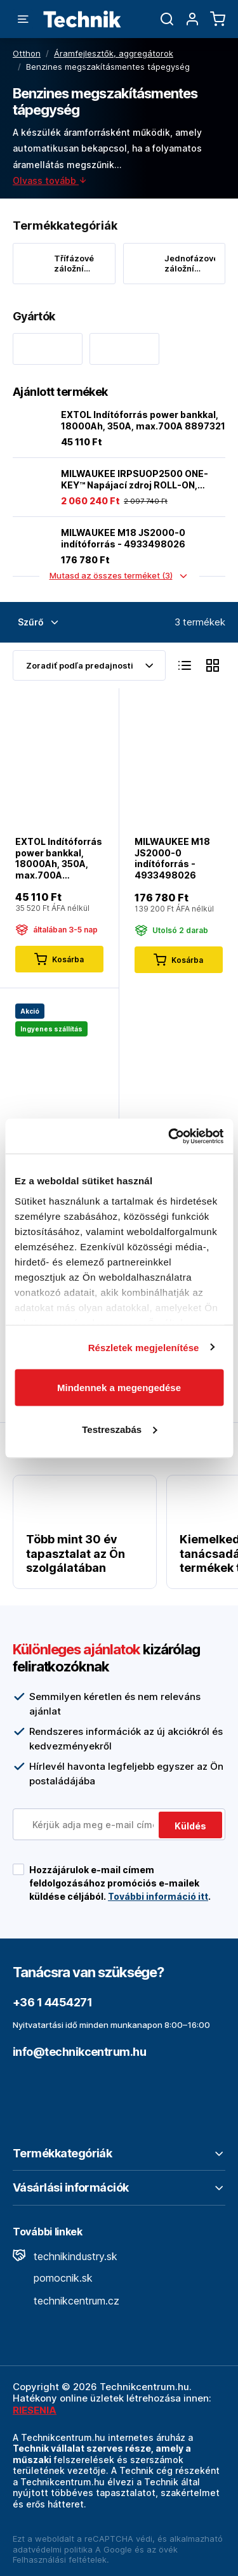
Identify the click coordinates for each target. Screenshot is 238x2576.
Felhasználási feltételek (60, 2559)
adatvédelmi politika (53, 2549)
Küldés (190, 1826)
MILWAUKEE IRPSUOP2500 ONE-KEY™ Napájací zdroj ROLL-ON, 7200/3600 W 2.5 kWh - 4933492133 (134, 479)
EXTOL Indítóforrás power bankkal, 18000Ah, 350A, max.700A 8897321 (143, 420)
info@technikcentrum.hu (79, 2051)
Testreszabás (119, 1428)
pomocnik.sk (53, 2278)
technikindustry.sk (65, 2256)
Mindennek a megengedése (119, 1387)
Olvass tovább (50, 180)
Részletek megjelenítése (143, 1347)
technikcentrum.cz (66, 2300)
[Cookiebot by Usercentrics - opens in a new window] (169, 1136)
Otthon (27, 53)
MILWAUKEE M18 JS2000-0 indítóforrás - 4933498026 (123, 538)
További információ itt (158, 1896)
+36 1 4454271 (52, 2002)
